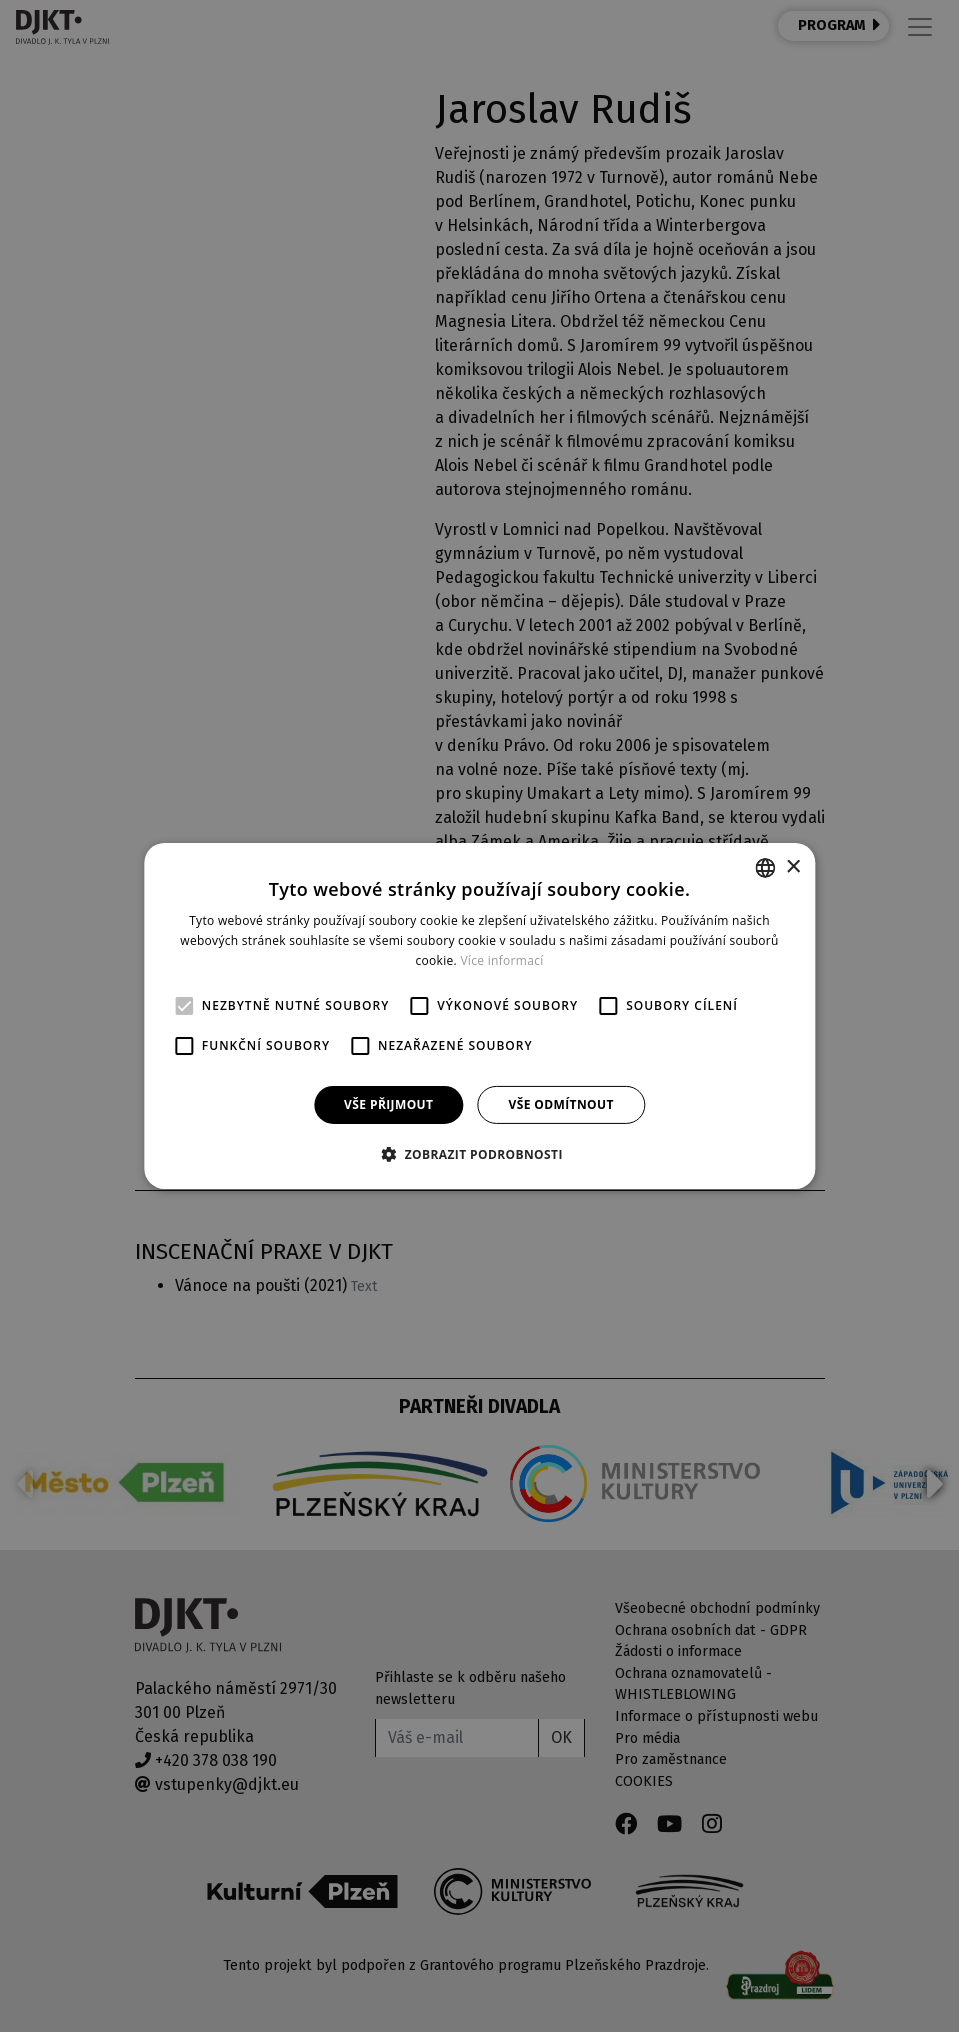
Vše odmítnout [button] (560, 1104)
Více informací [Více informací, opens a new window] (501, 960)
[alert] (479, 1016)
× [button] (792, 866)
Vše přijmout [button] (388, 1104)
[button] (479, 1154)
